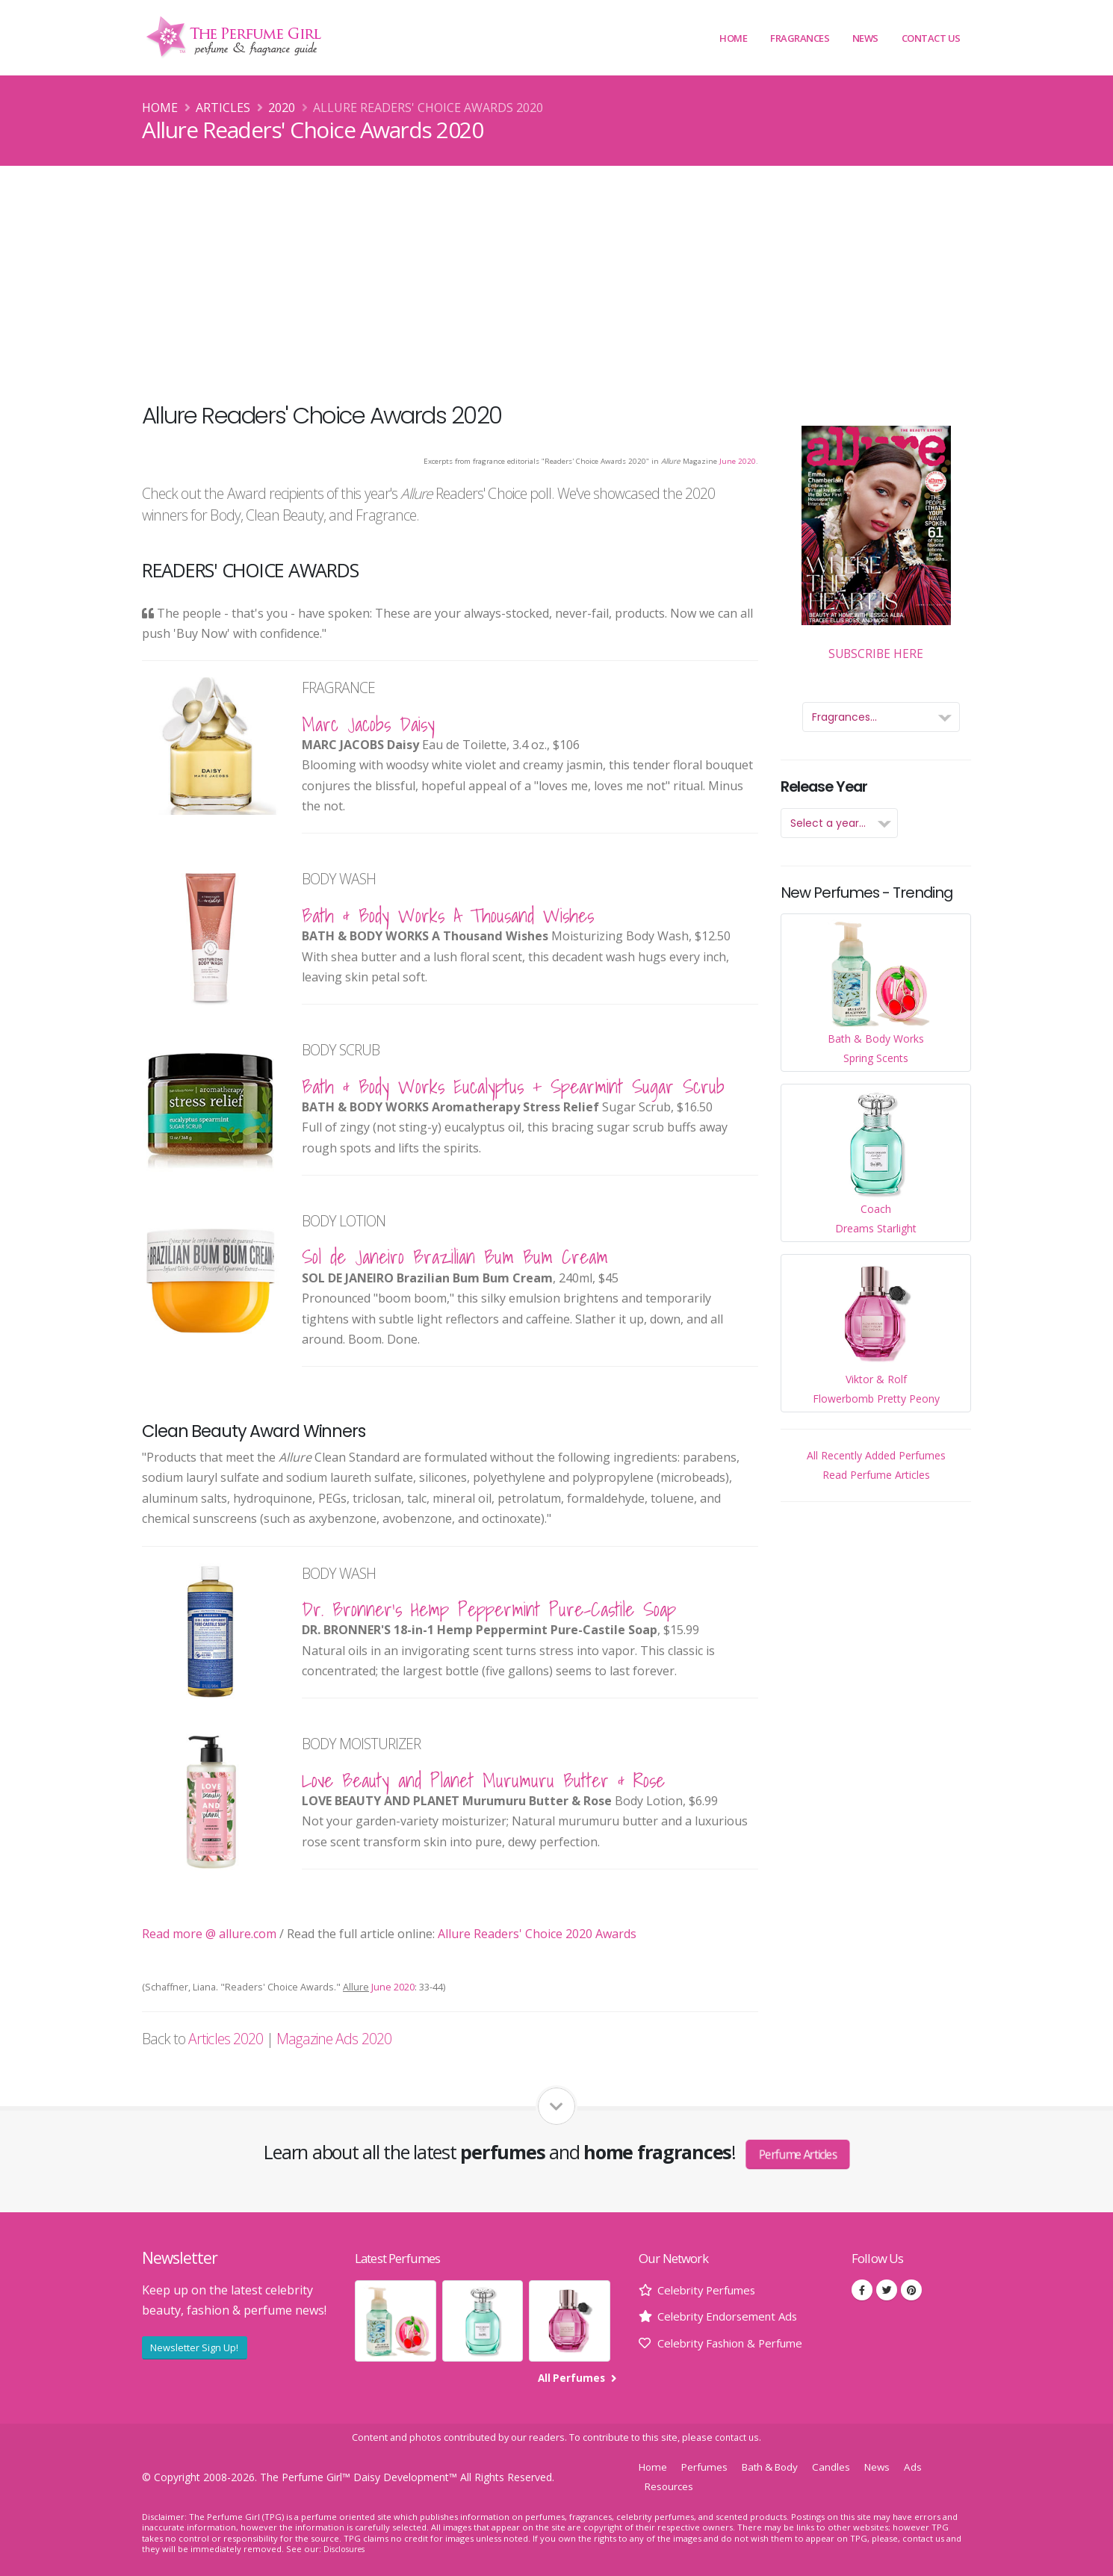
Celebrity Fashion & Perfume (737, 2343)
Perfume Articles (797, 2153)
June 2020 (737, 461)
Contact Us (931, 38)
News (865, 38)
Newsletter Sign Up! (194, 2347)
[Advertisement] (556, 277)
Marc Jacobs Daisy (368, 724)
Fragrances (799, 38)
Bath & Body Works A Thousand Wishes (448, 915)
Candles (843, 2466)
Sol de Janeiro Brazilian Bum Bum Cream (455, 1256)
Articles (223, 107)
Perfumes (707, 2466)
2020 (281, 107)
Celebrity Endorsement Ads (733, 2316)
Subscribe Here (876, 544)
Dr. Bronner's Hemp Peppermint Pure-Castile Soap (489, 1609)
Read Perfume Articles (876, 1475)
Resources (670, 2485)
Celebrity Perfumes (711, 2290)
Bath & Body (777, 2466)
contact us (737, 2437)
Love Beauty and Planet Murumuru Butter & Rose (483, 1780)
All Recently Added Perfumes (876, 1455)
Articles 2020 (225, 2039)
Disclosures (346, 2548)
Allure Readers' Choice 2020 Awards (537, 1933)
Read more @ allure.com (209, 1933)
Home (733, 38)
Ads (928, 2466)
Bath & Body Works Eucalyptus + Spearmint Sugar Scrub (513, 1086)
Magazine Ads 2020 (333, 2039)
